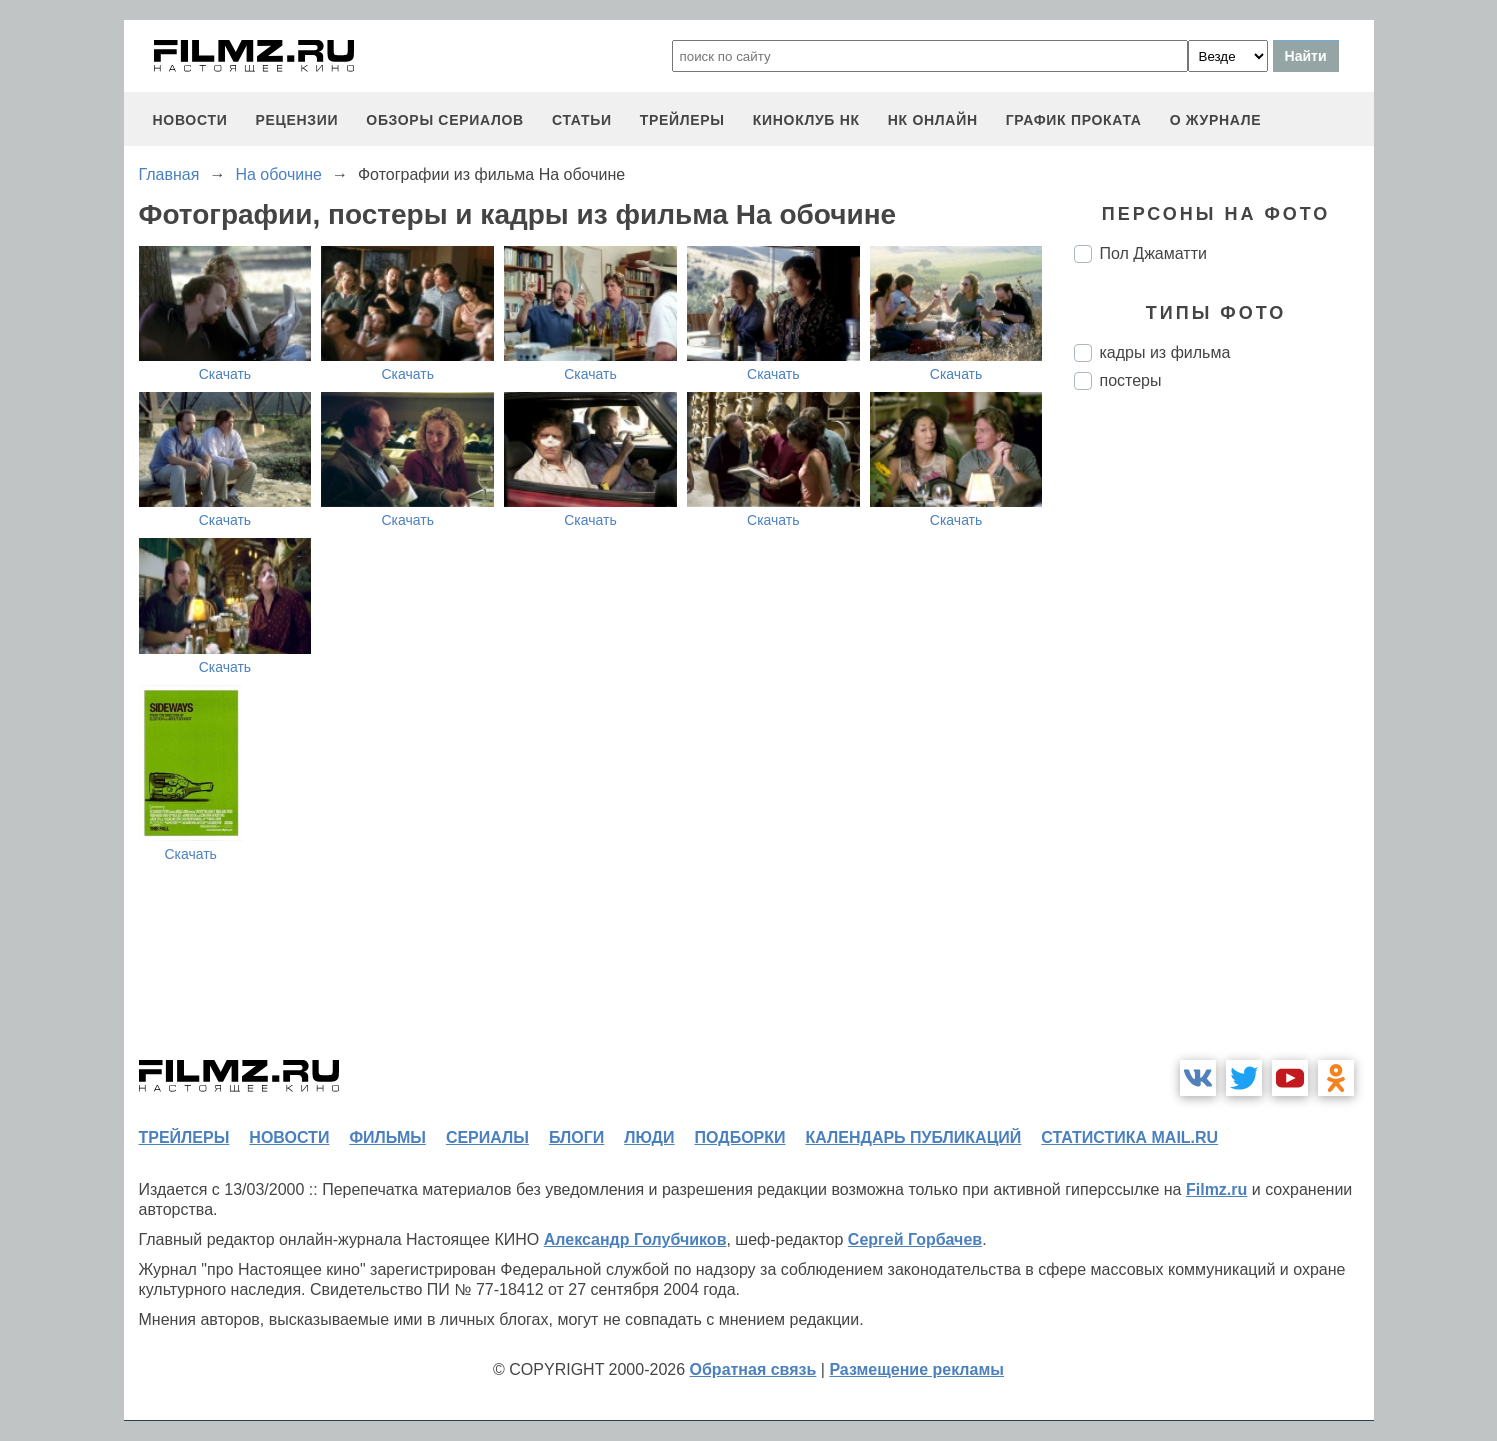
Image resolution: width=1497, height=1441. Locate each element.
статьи (582, 120)
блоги (576, 1137)
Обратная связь (753, 1369)
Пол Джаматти (1153, 253)
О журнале (1216, 120)
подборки (740, 1137)
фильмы (387, 1137)
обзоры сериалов (445, 120)
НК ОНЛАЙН (933, 120)
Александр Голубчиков (635, 1239)
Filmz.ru (1216, 1189)
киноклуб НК (806, 120)
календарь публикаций (914, 1137)
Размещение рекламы (916, 1369)
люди (649, 1137)
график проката (1074, 120)
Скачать (225, 374)
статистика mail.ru (1129, 1137)
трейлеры (682, 120)
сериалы (487, 1137)
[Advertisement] (1224, 740)
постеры (1131, 380)
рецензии (296, 120)
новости (190, 120)
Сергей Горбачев (915, 1239)
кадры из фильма (1165, 352)
